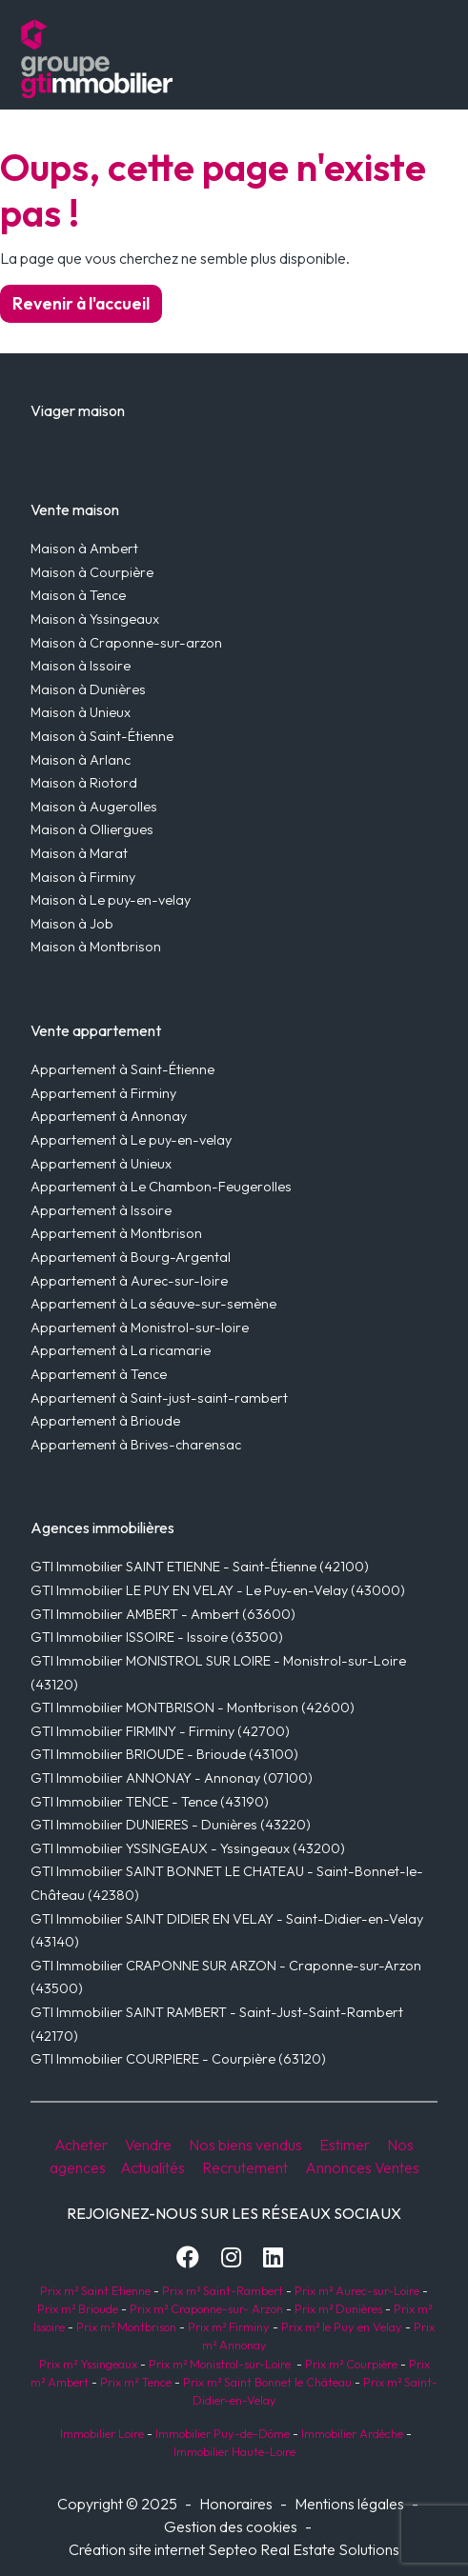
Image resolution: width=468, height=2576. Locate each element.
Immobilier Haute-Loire (234, 2451)
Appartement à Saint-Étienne (122, 1069)
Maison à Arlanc (81, 760)
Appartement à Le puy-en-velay (131, 1139)
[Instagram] (231, 2257)
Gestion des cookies (230, 2526)
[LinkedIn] (273, 2257)
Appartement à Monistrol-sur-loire (140, 1327)
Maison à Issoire (81, 665)
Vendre (148, 2144)
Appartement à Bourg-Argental (131, 1257)
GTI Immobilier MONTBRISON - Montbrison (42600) (193, 1707)
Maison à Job (72, 923)
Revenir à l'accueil (81, 303)
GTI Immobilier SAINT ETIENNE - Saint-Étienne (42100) (200, 1566)
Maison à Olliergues (92, 829)
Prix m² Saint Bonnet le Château (267, 2381)
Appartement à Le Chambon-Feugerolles (161, 1186)
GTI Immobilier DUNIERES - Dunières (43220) (171, 1824)
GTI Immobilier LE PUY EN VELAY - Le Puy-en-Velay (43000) (218, 1590)
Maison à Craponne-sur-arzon (126, 642)
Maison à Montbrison (96, 946)
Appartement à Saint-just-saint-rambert (159, 1398)
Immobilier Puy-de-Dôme (221, 2433)
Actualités (152, 2167)
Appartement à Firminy (103, 1093)
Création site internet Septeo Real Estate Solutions (234, 2549)
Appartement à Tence (99, 1374)
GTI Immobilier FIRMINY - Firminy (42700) (160, 1731)
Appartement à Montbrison (116, 1233)
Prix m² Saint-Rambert (224, 2290)
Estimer (344, 2144)
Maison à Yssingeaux (95, 619)
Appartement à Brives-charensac (136, 1444)
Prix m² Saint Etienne (95, 2290)
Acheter (81, 2144)
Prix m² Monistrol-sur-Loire (220, 2363)
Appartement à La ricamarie (121, 1350)
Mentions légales (349, 2503)
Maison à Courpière (92, 572)
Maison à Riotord (84, 782)
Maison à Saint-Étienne (102, 736)
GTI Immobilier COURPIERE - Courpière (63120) (178, 2058)
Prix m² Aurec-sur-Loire (357, 2290)
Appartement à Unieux (101, 1163)
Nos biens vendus (245, 2144)
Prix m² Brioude (77, 2308)
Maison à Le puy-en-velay (111, 900)
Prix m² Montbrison (126, 2326)
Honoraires (236, 2503)
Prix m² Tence (134, 2381)
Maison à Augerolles (94, 806)
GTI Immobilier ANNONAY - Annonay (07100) (172, 1778)
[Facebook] (187, 2257)
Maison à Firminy (83, 877)
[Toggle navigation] (356, 58)
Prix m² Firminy (229, 2326)
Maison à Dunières (88, 689)
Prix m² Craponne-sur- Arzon (206, 2308)
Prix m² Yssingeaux (88, 2363)
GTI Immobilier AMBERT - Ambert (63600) (163, 1614)
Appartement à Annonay (109, 1116)
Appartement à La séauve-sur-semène (153, 1303)
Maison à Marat (79, 853)
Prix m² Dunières (337, 2308)
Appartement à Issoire (101, 1210)
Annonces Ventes (362, 2167)
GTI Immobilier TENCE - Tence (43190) (150, 1801)
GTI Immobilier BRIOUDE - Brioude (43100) (164, 1754)
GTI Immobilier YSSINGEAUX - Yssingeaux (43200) (188, 1848)
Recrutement (245, 2167)
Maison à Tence (78, 595)
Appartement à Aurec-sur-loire (129, 1280)
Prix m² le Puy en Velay (341, 2326)
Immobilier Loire (100, 2433)
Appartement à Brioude (105, 1420)
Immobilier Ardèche (350, 2433)
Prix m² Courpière (351, 2363)
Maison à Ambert (84, 548)
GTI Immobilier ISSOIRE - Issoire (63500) (157, 1637)
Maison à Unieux (81, 712)
